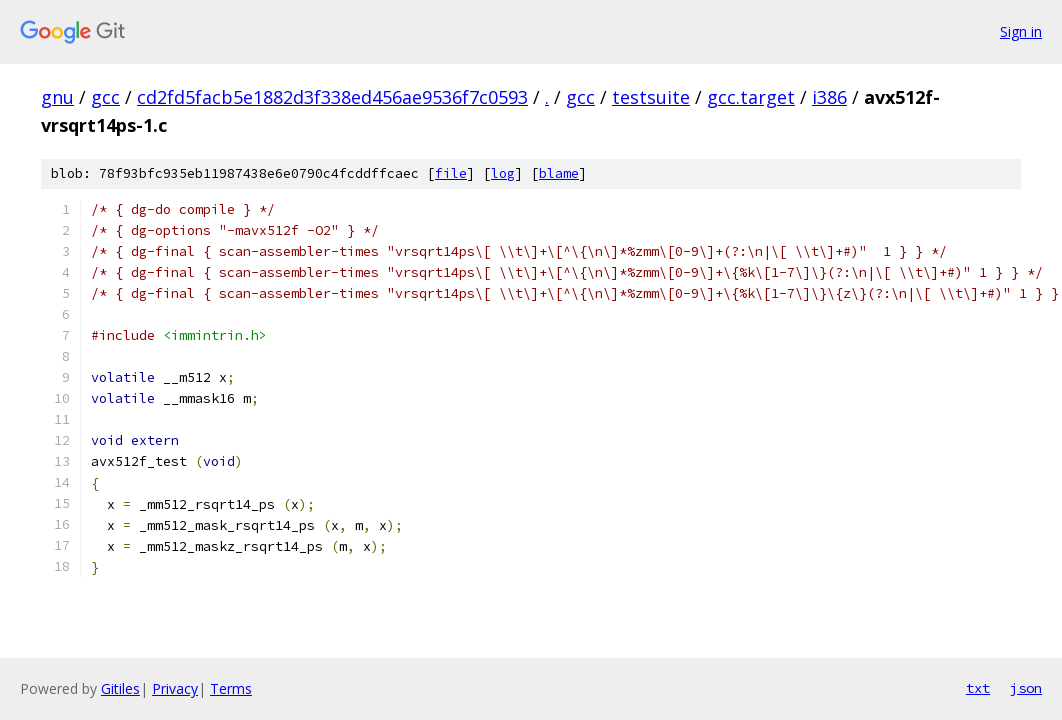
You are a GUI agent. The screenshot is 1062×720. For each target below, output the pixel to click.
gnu (57, 97)
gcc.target (751, 97)
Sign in (1021, 31)
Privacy (175, 688)
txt (978, 688)
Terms (231, 688)
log (503, 173)
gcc (105, 97)
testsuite (651, 97)
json (1026, 688)
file (451, 173)
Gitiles (120, 688)
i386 (829, 97)
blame (559, 173)
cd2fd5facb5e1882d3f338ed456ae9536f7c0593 (332, 97)
